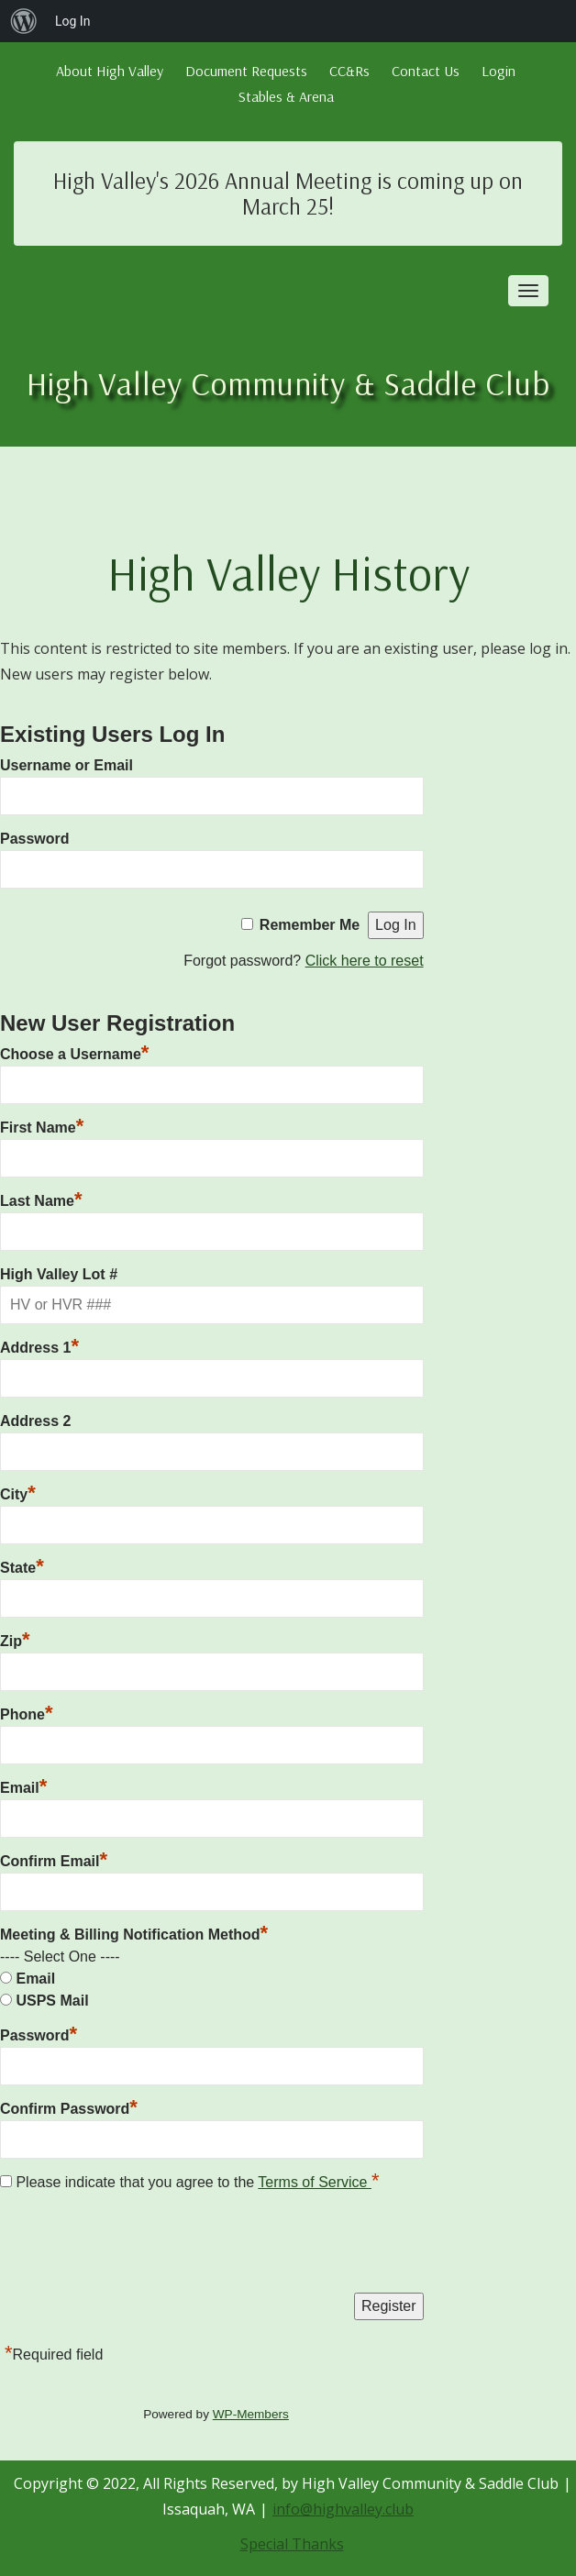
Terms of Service (314, 2182)
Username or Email (66, 765)
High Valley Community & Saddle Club (288, 383)
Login (498, 70)
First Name (41, 1125)
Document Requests (246, 70)
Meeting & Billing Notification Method (134, 1934)
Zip (15, 1639)
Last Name (41, 1198)
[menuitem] (24, 21)
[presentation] (139, 2247)
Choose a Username (74, 1052)
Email (23, 1785)
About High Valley (109, 70)
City (18, 1492)
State (22, 1565)
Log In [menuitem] (72, 21)
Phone (26, 1712)
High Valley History (288, 573)
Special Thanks (292, 2544)
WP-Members (251, 2414)
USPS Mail (52, 2000)
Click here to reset (364, 960)
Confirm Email (53, 1859)
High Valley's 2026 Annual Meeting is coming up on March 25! (288, 193)
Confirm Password (69, 2106)
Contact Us (426, 70)
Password (35, 838)
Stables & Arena (286, 96)
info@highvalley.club (343, 2509)
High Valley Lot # (58, 1274)
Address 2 (35, 1421)
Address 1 (39, 1345)
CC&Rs (349, 70)
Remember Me (310, 925)
